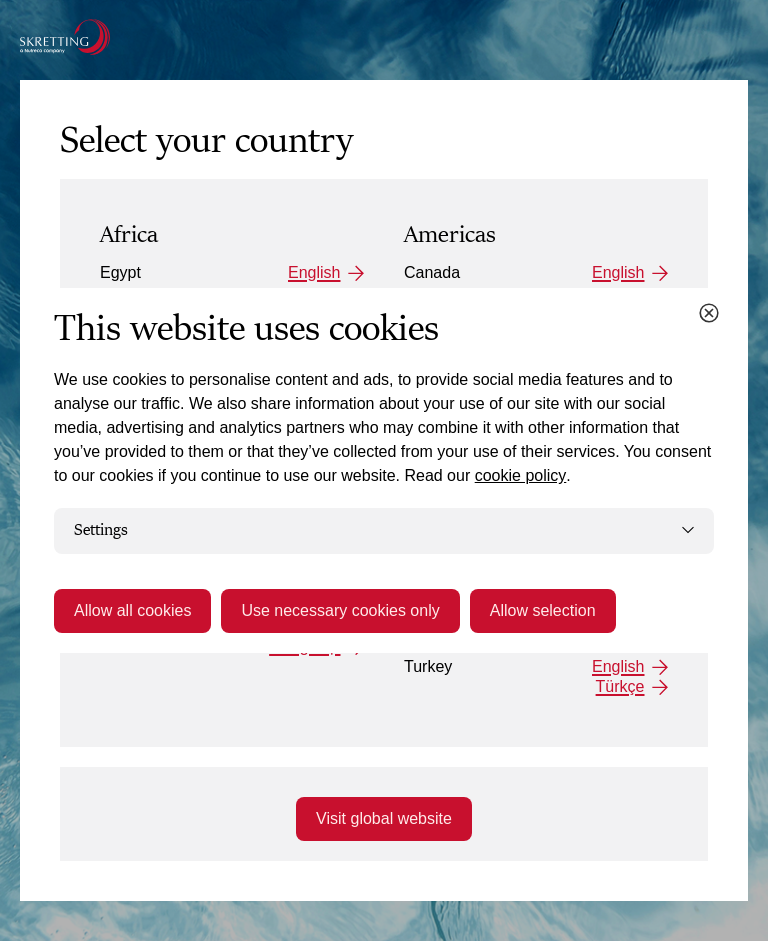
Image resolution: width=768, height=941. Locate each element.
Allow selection (543, 610)
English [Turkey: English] (618, 666)
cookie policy (521, 475)
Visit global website (384, 818)
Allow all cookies (132, 610)
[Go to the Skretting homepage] (65, 37)
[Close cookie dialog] (709, 313)
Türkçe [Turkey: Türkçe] (620, 686)
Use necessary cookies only (340, 610)
